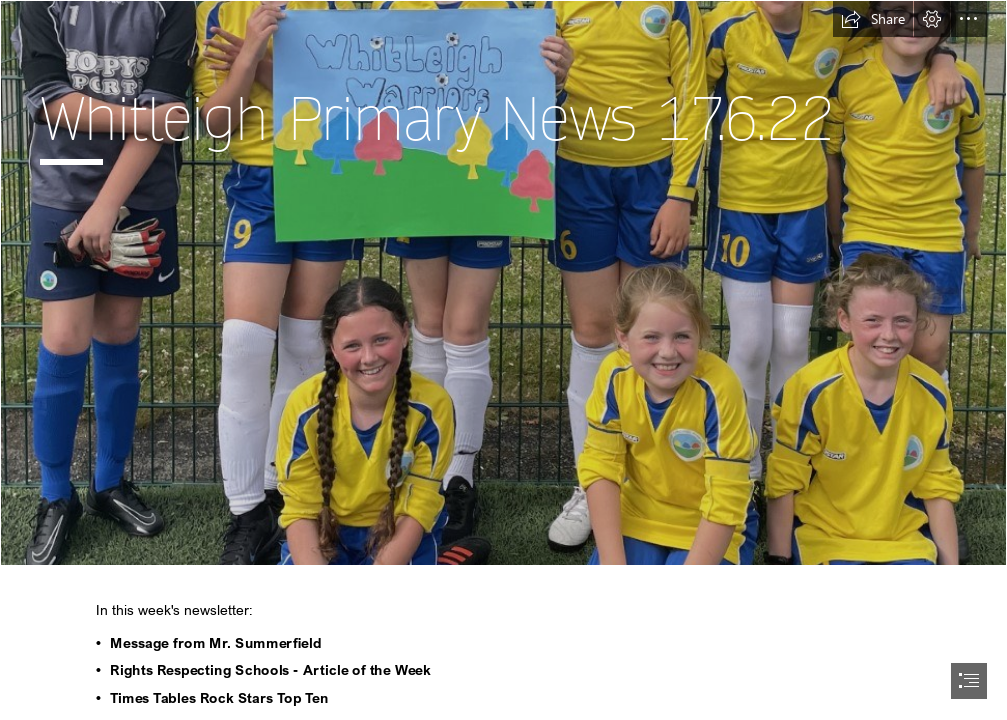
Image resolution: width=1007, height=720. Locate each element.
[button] (873, 19)
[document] (503, 360)
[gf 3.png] (503, 283)
